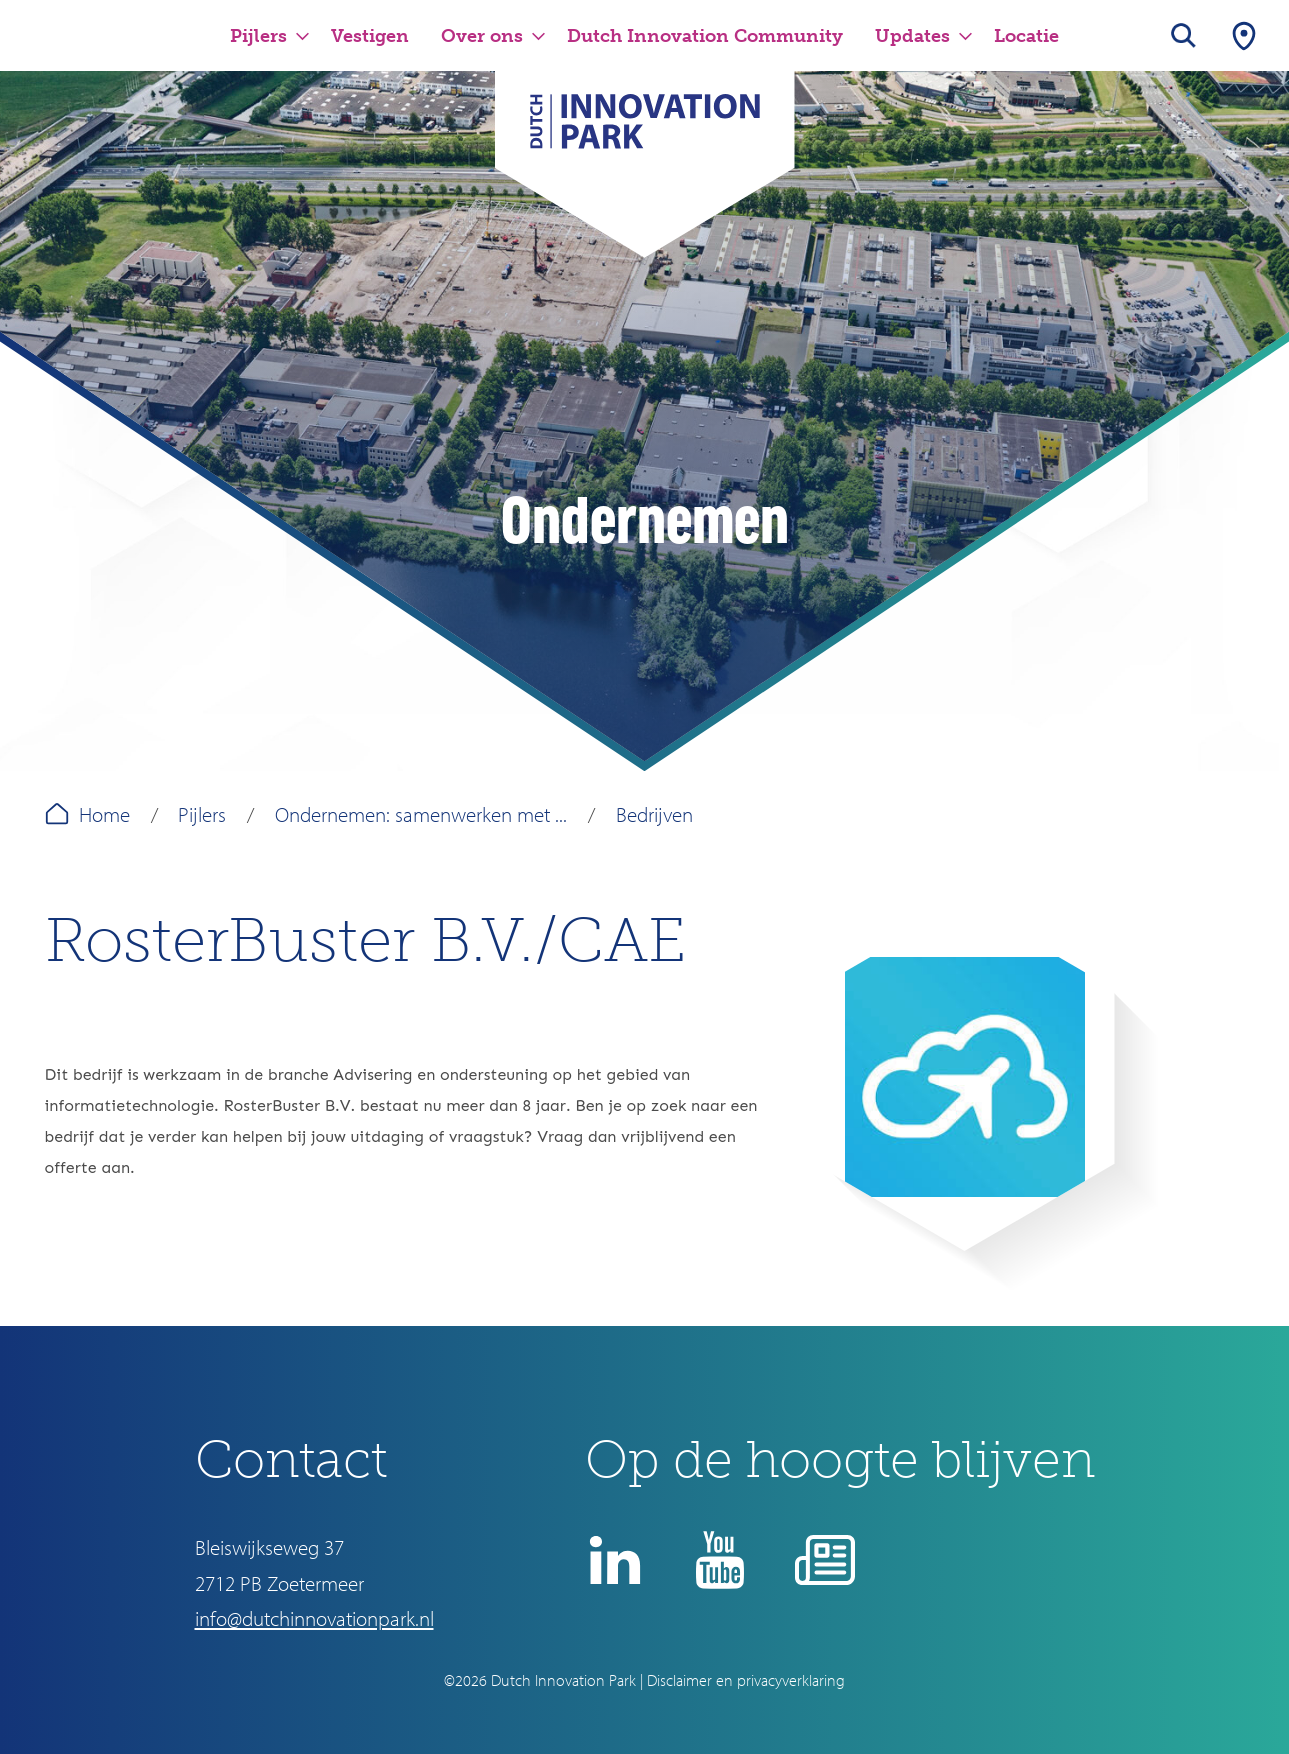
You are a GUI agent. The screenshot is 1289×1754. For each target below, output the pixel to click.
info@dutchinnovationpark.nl (314, 1618)
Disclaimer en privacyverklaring (746, 1680)
